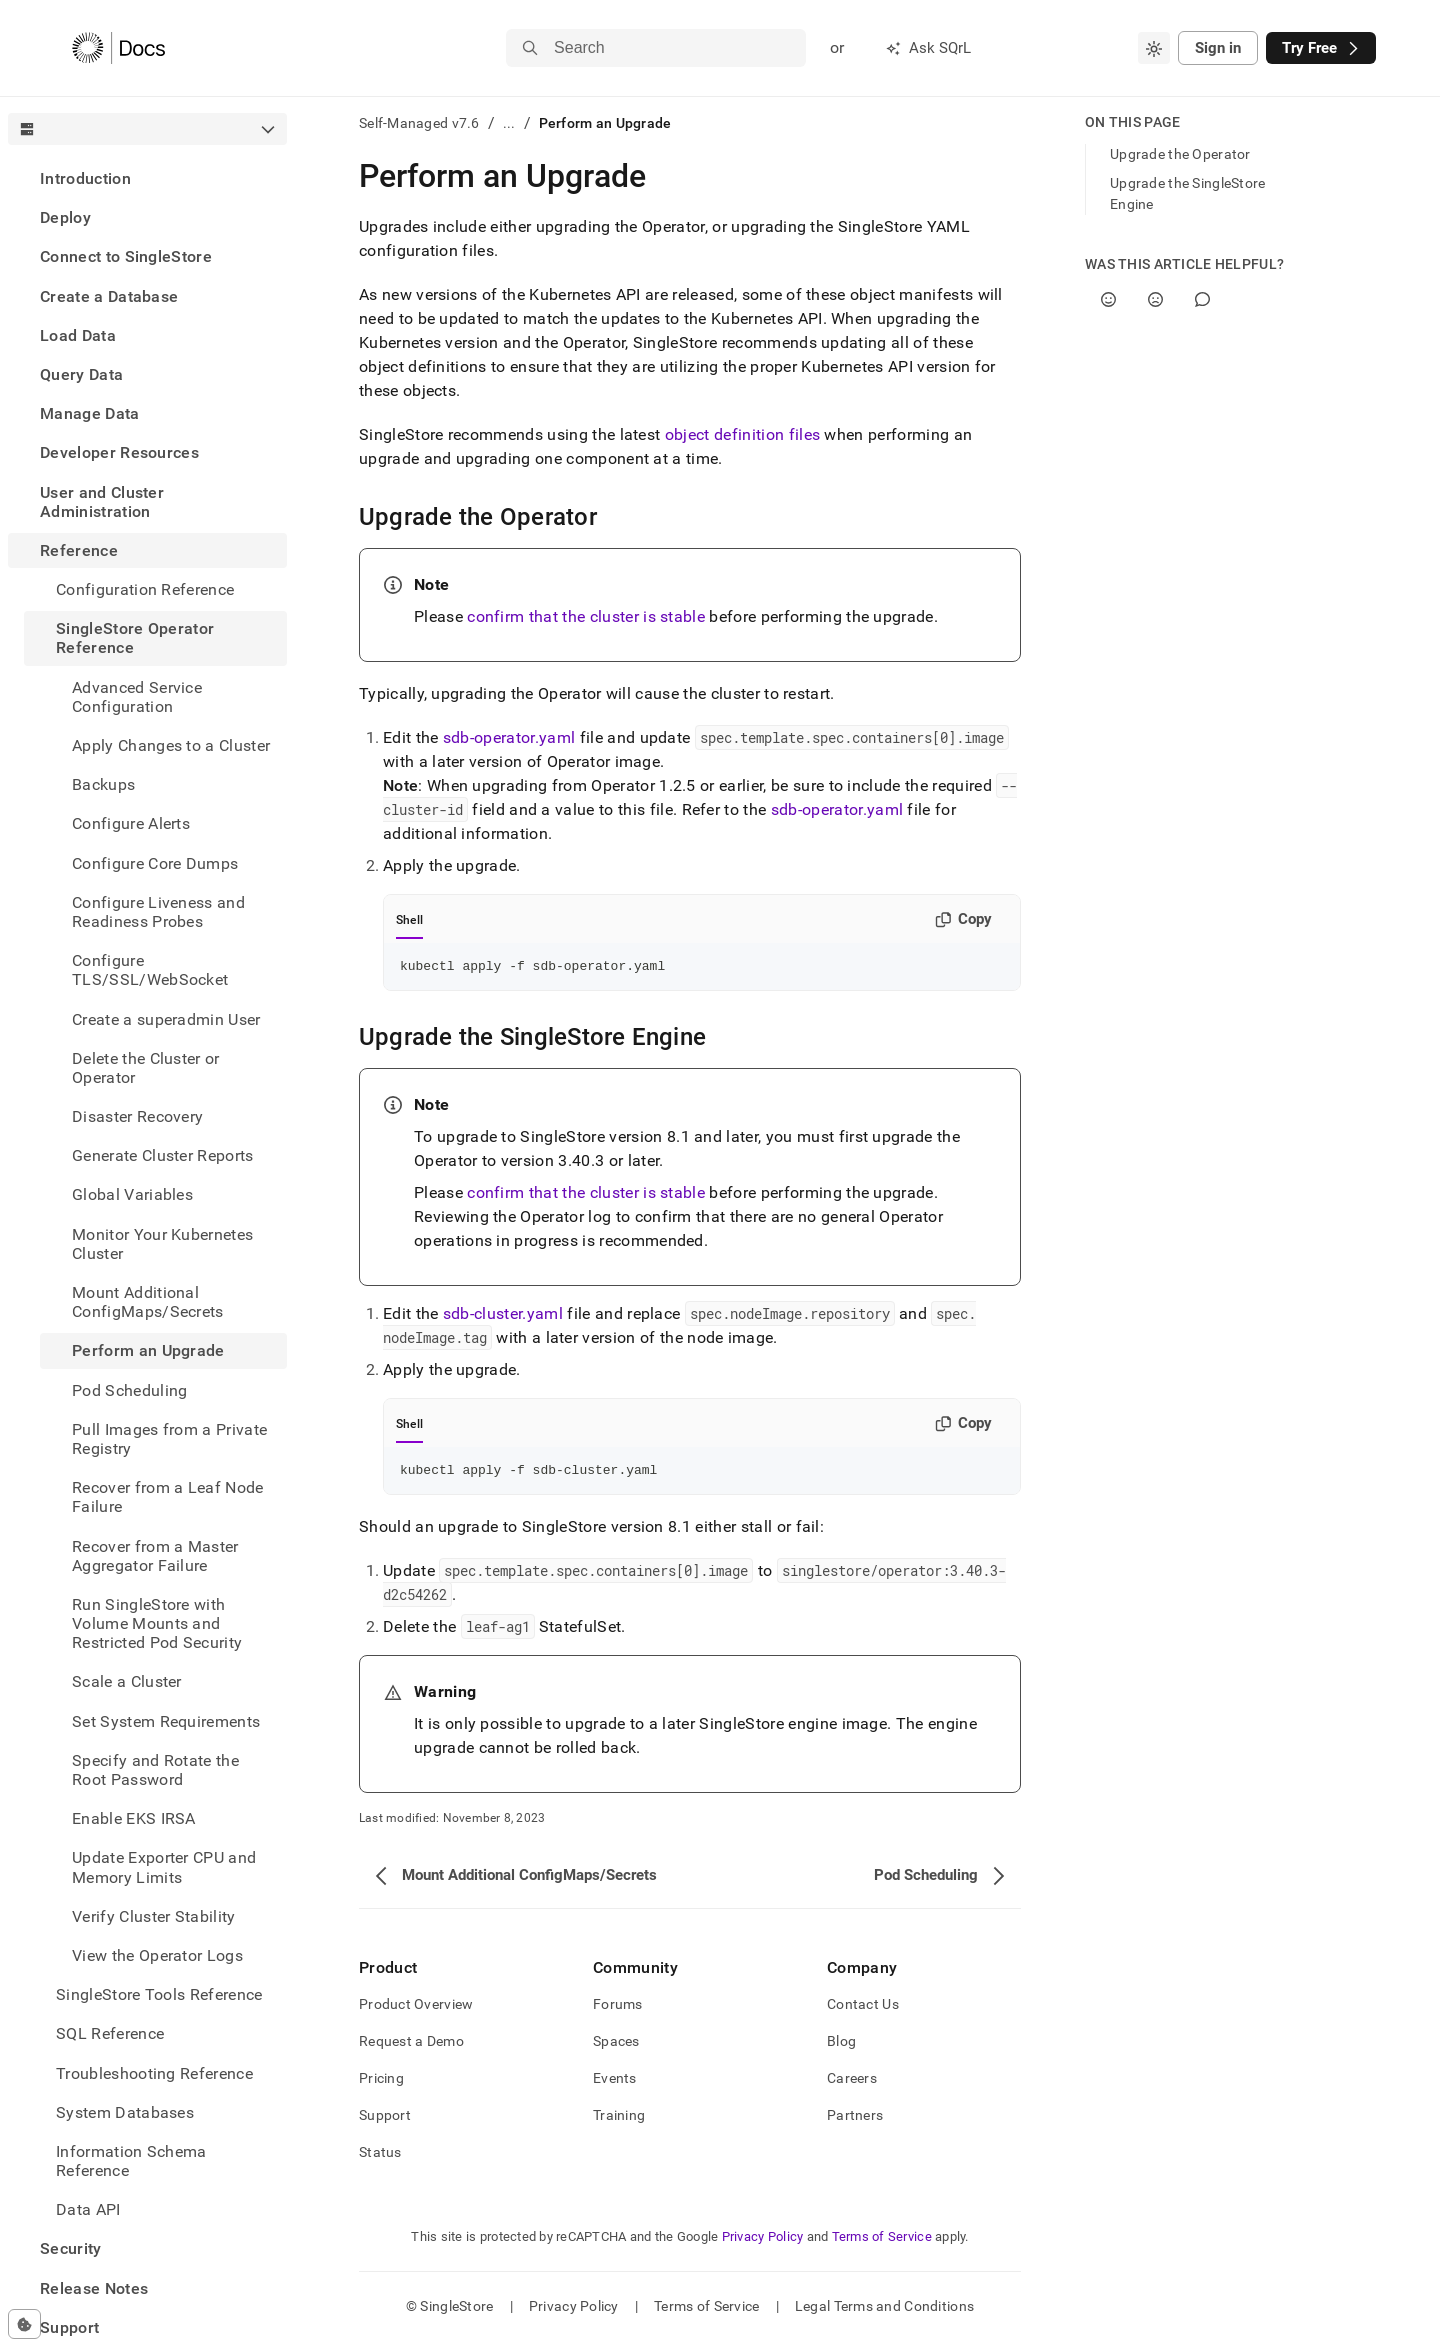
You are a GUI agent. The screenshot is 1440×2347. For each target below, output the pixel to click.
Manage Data (90, 413)
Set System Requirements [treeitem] (166, 1721)
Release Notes (94, 2288)
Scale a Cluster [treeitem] (127, 1681)
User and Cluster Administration (102, 502)
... (509, 123)
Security (71, 2248)
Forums (618, 2010)
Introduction (85, 178)
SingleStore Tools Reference (159, 1994)
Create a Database (109, 296)
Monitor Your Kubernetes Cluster (162, 1244)
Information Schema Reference (131, 2161)
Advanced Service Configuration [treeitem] (137, 697)
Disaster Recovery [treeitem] (137, 1116)
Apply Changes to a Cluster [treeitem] (171, 745)
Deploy (65, 217)
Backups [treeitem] (103, 784)
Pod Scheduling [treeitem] (129, 1390)
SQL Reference (110, 2033)
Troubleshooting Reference (154, 2073)
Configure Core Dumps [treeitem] (155, 863)
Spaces (616, 2047)
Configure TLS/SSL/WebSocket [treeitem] (150, 970)
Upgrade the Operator (1180, 154)
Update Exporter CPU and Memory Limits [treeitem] (164, 1867)
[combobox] (1154, 48)
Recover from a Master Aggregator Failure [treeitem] (155, 1556)
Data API (88, 2209)
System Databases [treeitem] (125, 2112)
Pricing (381, 2084)
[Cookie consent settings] (24, 2324)
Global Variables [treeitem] (132, 1194)
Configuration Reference (145, 589)
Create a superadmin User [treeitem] (166, 1019)
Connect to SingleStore (126, 256)
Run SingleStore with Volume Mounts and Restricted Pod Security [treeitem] (157, 1623)
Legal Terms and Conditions (884, 2312)
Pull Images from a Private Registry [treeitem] (169, 1439)
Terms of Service (882, 2242)
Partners (855, 2121)
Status (380, 2158)
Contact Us (863, 2010)
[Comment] (1202, 299)
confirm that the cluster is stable (586, 616)
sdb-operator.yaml (509, 737)
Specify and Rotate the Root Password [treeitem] (155, 1770)
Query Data (81, 374)
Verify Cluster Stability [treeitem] (154, 1916)
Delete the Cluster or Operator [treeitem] (146, 1068)
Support (69, 2327)
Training (619, 2121)
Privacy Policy (763, 2242)
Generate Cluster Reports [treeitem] (163, 1155)
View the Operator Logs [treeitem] (157, 1955)
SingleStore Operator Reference (135, 638)
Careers (852, 2084)
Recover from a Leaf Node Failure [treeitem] (168, 1497)
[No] (1155, 299)
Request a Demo (411, 2047)
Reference (79, 550)
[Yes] (1108, 299)
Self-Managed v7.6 (419, 123)
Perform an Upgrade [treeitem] (148, 1350)
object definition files (742, 434)
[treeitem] (147, 178)
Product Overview (416, 2010)
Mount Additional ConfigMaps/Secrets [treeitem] (148, 1302)
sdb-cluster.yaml (503, 1316)
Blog (841, 2047)
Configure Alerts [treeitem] (131, 823)
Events (615, 2084)
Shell (409, 920)
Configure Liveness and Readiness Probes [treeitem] (158, 912)
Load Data (78, 335)
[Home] (118, 48)
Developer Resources (119, 452)
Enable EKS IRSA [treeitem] (134, 1818)
